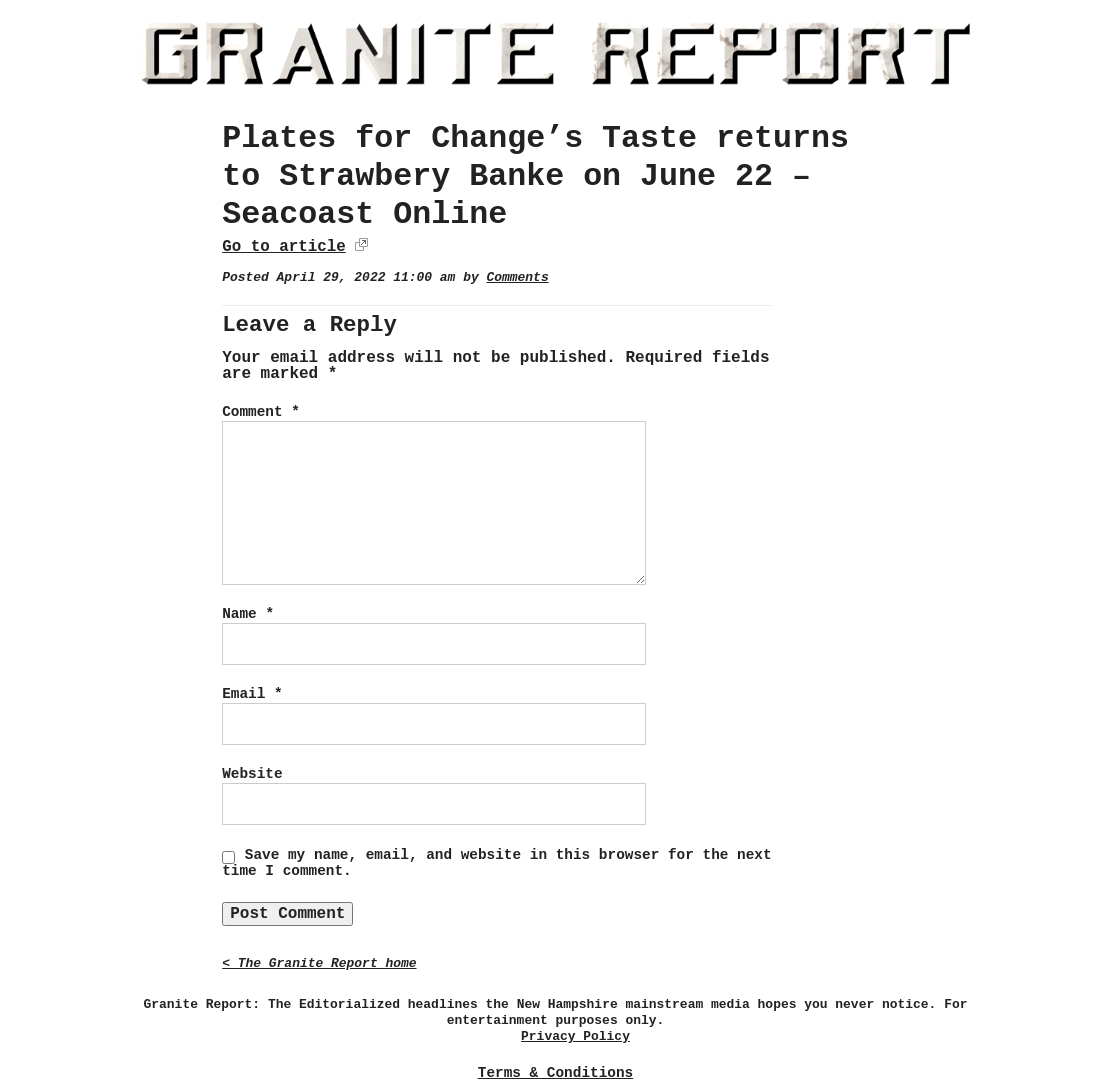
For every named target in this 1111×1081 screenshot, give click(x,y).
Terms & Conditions (555, 1073)
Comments (517, 277)
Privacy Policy (575, 1036)
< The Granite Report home (319, 963)
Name (248, 614)
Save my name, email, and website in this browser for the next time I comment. (496, 863)
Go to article (283, 247)
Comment (261, 412)
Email (252, 694)
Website (252, 774)
